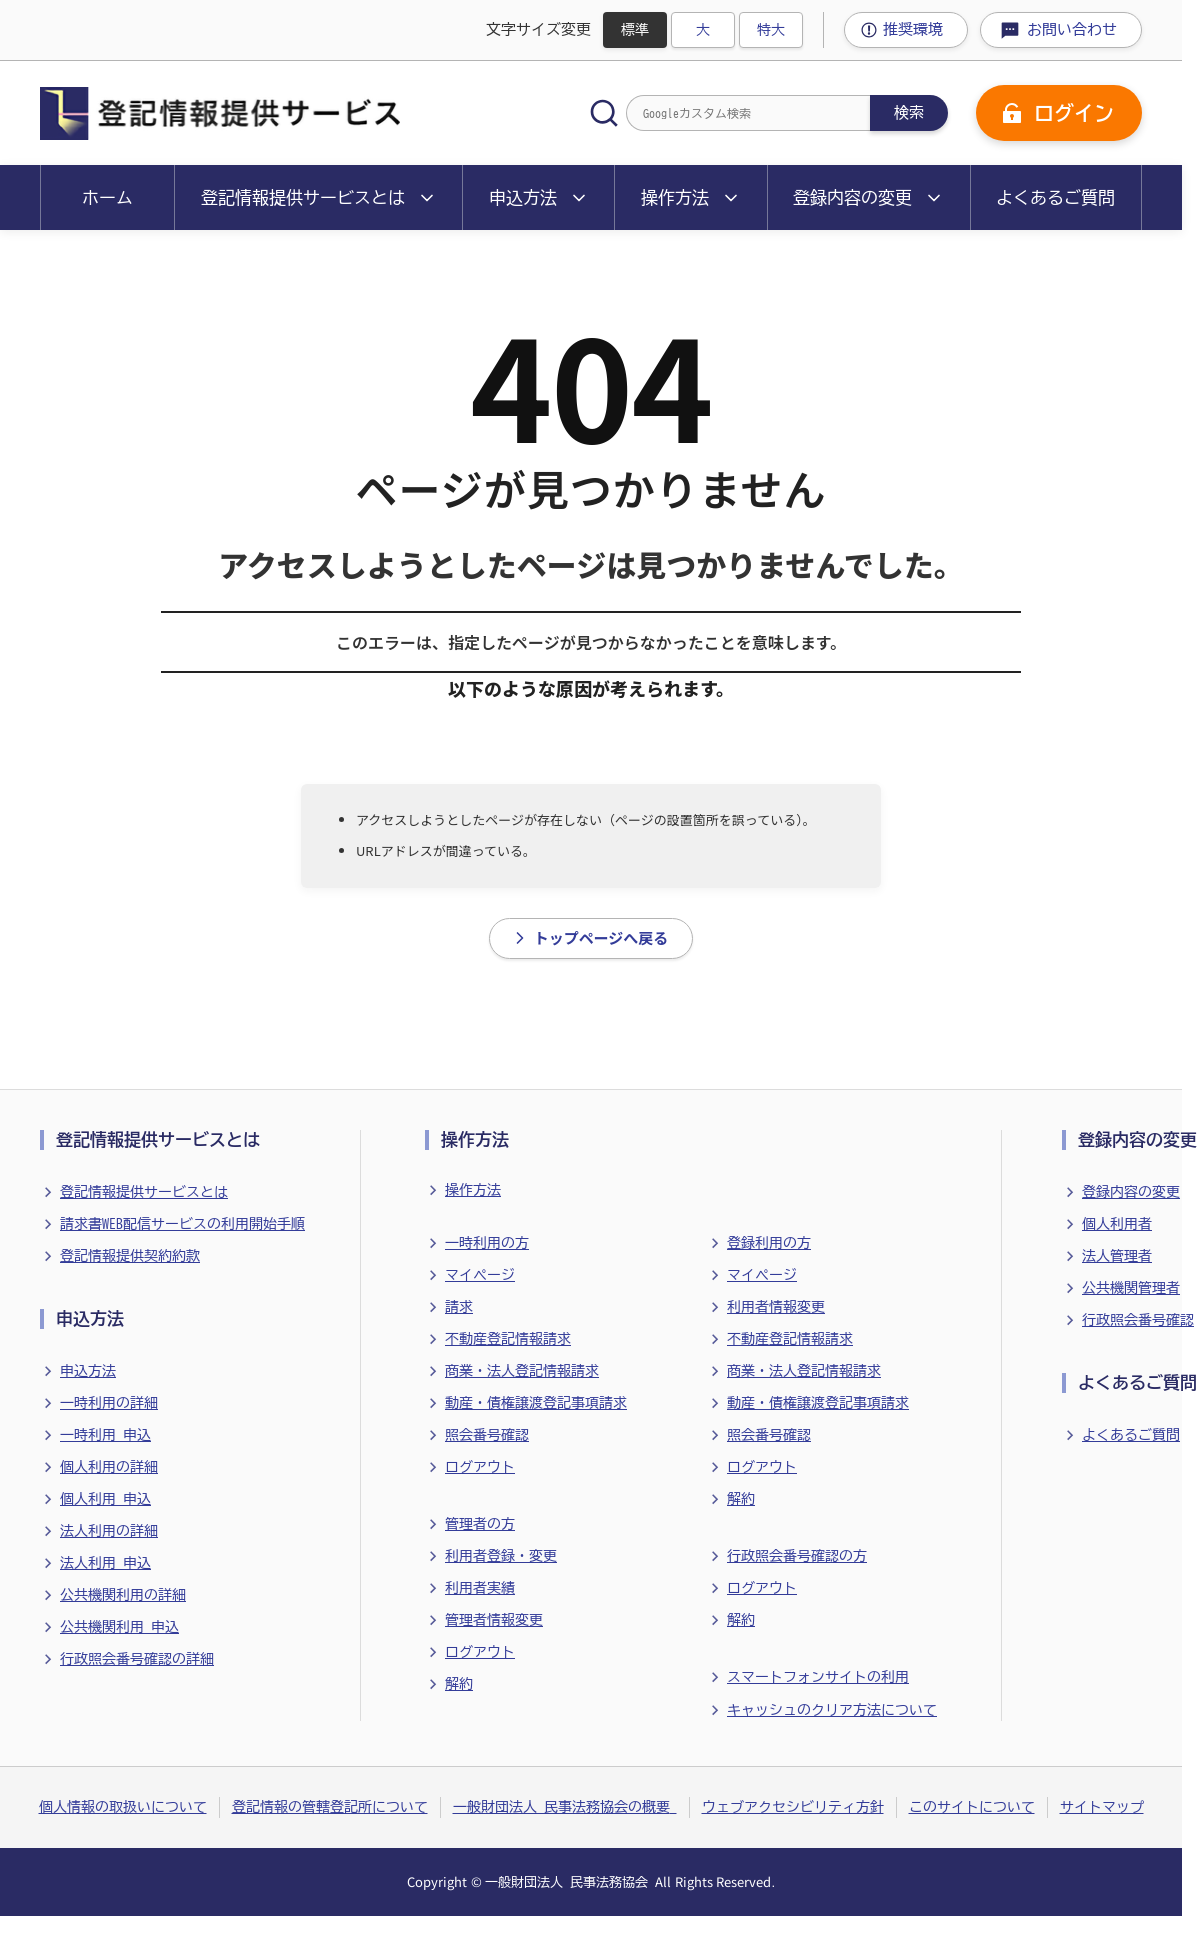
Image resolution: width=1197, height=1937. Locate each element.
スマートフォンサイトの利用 (818, 1677)
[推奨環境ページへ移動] (906, 30)
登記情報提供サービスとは (144, 1192)
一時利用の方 (487, 1243)
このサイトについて (972, 1807)
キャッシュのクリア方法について (832, 1710)
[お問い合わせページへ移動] (1061, 30)
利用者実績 (480, 1588)
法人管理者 (1117, 1256)
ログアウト (480, 1467)
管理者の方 (480, 1524)
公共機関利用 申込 (119, 1627)
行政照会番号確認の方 (797, 1556)
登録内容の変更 (1131, 1192)
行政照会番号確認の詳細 (137, 1659)
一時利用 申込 (105, 1435)
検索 (909, 112)
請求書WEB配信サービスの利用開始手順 (182, 1224)
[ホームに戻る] (220, 113)
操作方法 (473, 1190)
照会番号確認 (487, 1435)
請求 (459, 1307)
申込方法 (88, 1371)
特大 (771, 30)
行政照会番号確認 (1138, 1320)
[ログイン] (1059, 113)
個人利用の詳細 (109, 1467)
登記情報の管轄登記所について (330, 1807)
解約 (459, 1684)
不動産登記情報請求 (508, 1339)
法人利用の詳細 (109, 1531)
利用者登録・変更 (501, 1556)
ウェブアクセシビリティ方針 (793, 1807)
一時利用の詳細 (109, 1403)
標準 (635, 30)
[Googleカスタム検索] (748, 113)
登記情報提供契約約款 (130, 1256)
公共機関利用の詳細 (123, 1595)
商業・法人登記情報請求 (522, 1371)
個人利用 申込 (105, 1499)
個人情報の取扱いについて (123, 1807)
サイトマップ (1102, 1807)
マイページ (480, 1275)
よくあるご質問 (1131, 1435)
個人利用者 (1117, 1224)
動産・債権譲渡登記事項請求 (536, 1403)
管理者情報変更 (494, 1620)
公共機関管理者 (1131, 1288)
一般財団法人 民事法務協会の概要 (565, 1807)
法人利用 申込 (105, 1563)
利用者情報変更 (776, 1307)
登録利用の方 (769, 1243)
